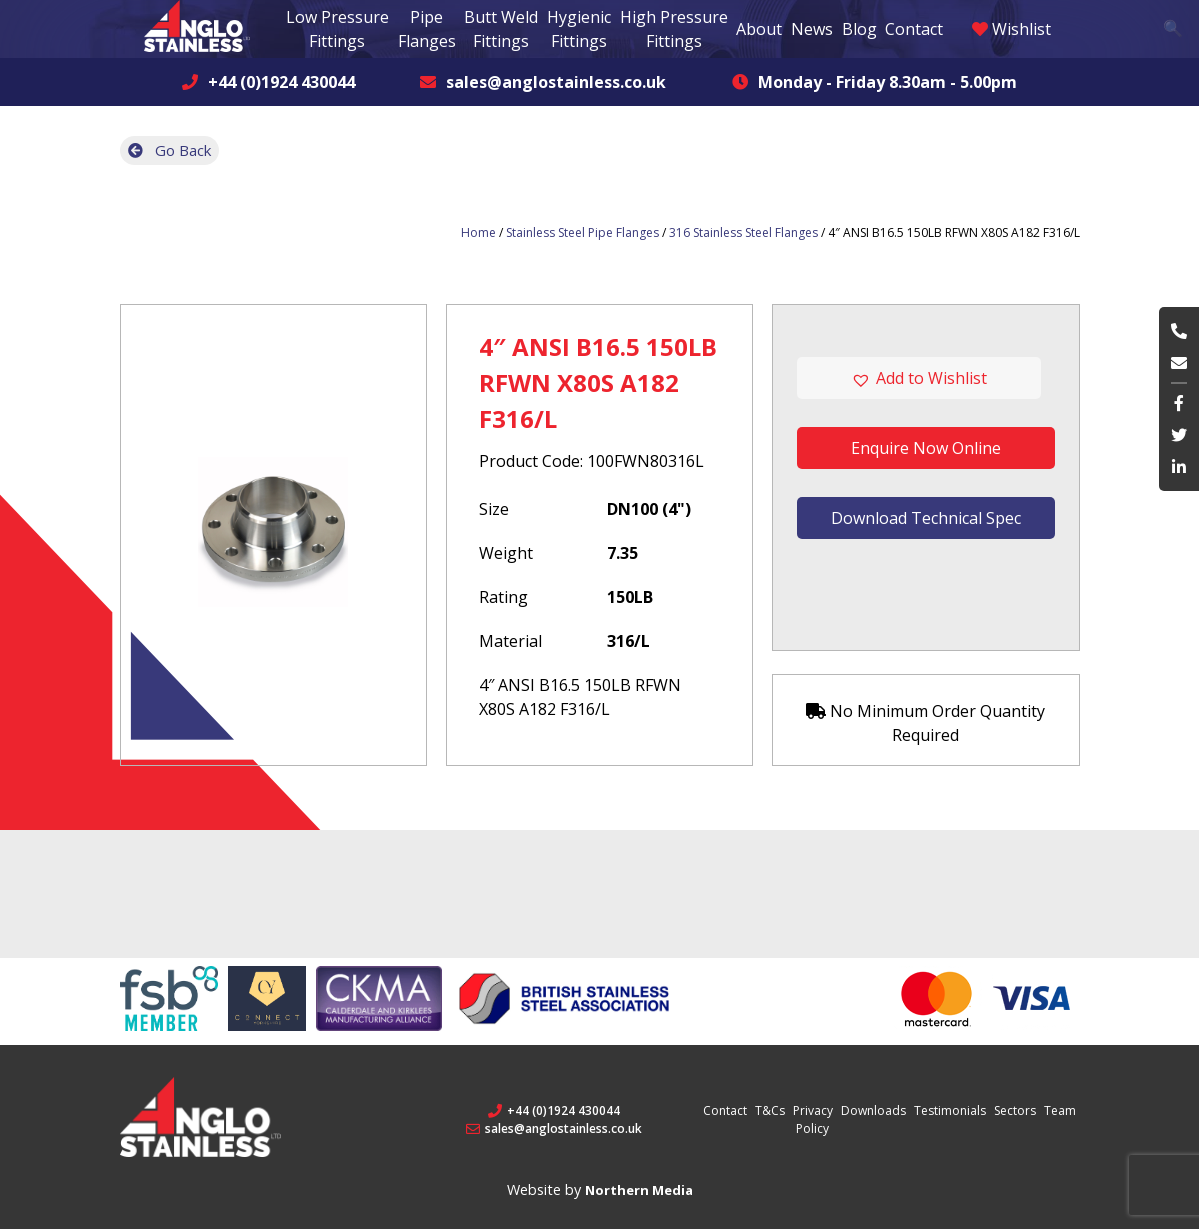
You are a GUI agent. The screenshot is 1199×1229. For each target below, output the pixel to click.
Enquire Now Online (926, 448)
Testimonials (950, 1110)
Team (1060, 1110)
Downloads (873, 1110)
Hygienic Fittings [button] (579, 29)
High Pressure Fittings (674, 29)
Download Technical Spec (926, 518)
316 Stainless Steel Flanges (743, 232)
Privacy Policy (813, 1119)
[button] (925, 378)
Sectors (1015, 1110)
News (812, 29)
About (759, 29)
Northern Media (639, 1190)
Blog (859, 29)
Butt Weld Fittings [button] (501, 29)
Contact (914, 29)
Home (478, 232)
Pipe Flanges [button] (427, 29)
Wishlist (1011, 29)
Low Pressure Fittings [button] (337, 29)
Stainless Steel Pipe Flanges (582, 232)
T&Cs (770, 1110)
